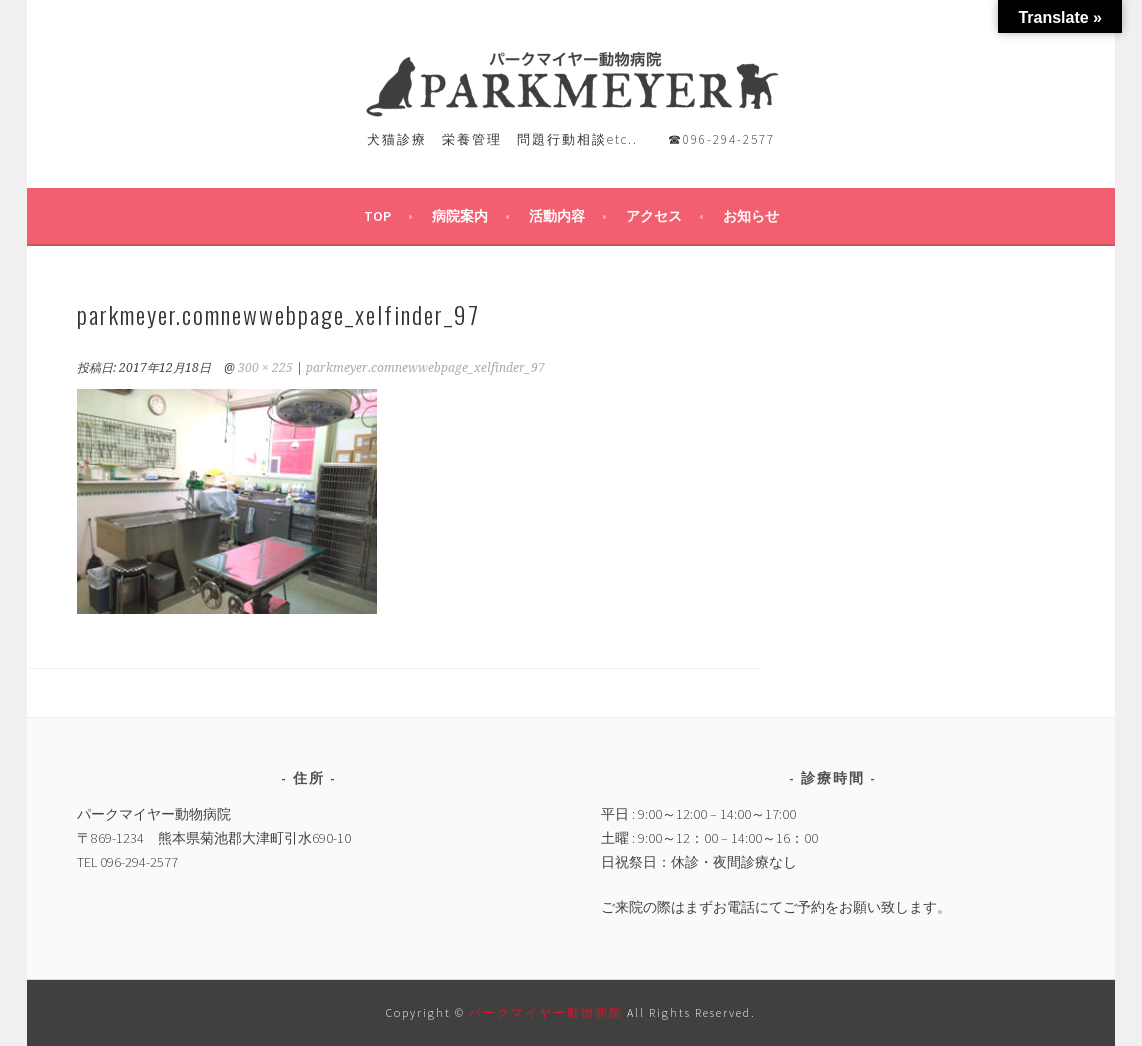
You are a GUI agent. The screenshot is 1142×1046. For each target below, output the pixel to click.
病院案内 (460, 216)
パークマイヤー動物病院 (548, 1012)
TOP (377, 216)
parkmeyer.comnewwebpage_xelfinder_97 (425, 368)
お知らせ (751, 216)
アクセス (654, 216)
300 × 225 (265, 368)
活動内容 (557, 216)
